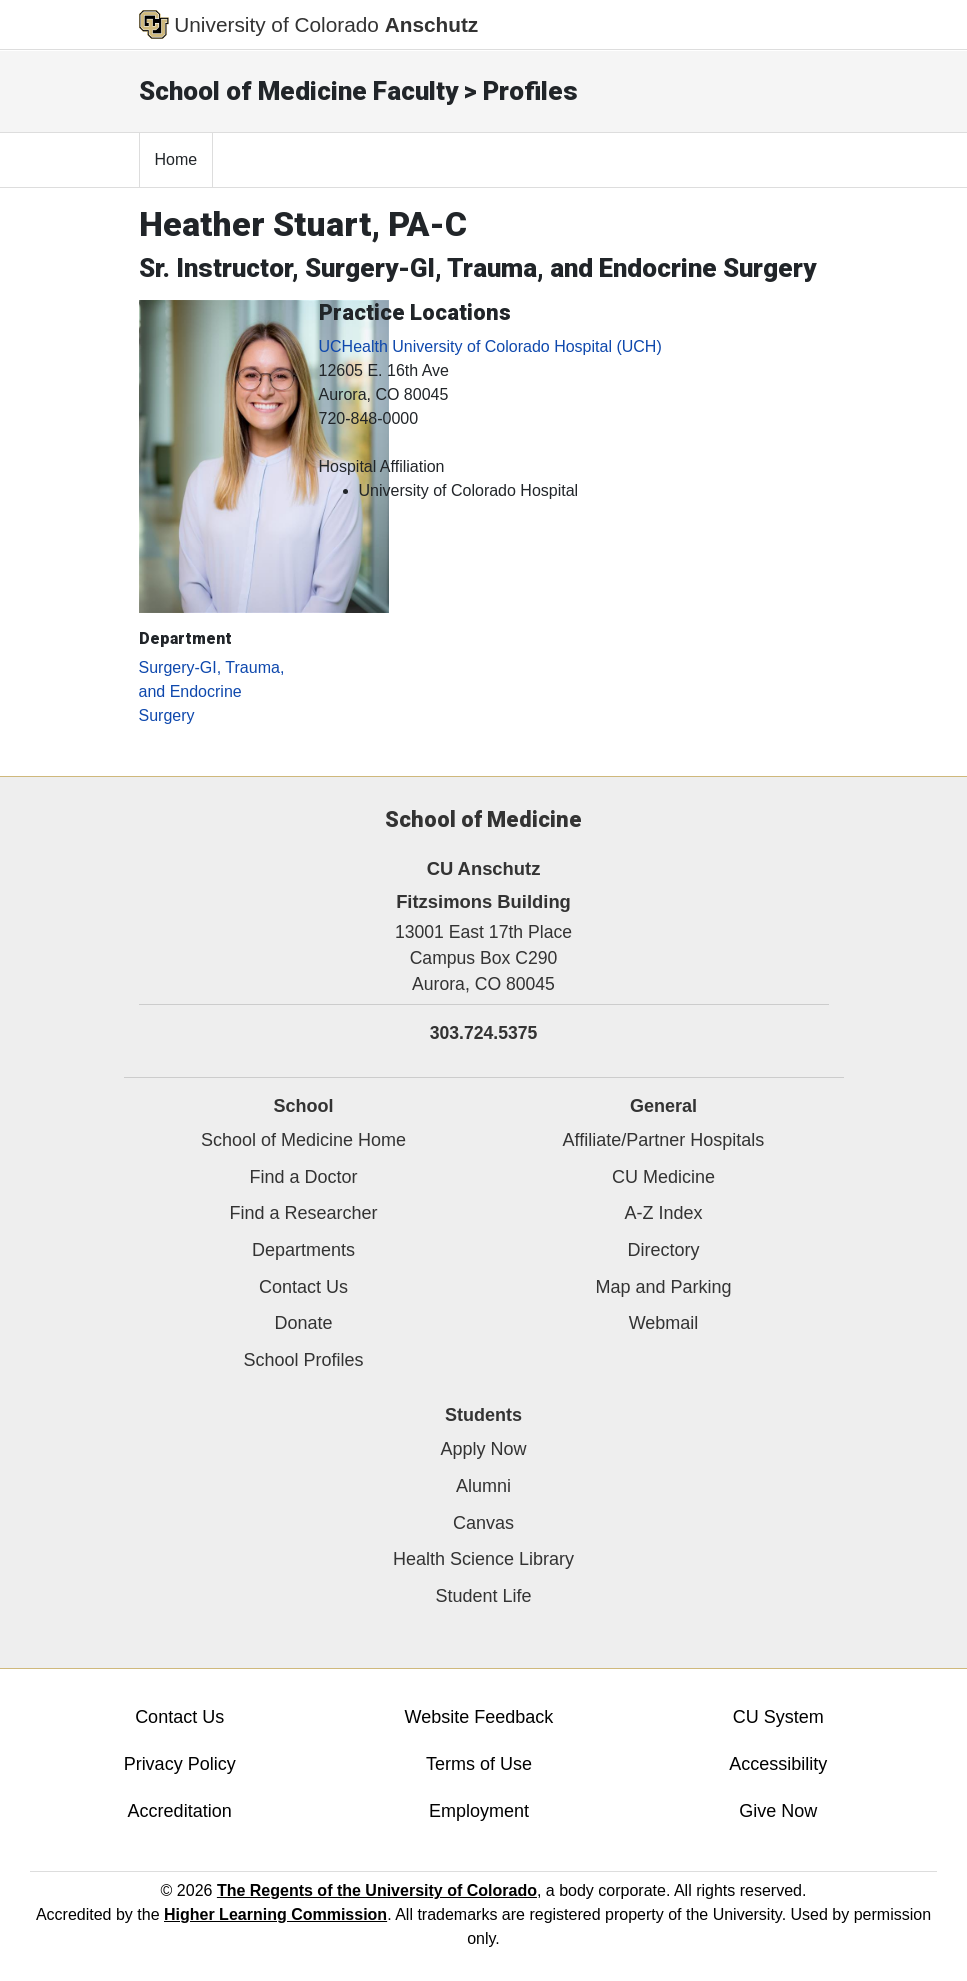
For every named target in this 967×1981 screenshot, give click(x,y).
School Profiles (303, 1360)
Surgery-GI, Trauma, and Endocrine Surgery (212, 691)
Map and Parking (663, 1287)
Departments (303, 1250)
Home (176, 159)
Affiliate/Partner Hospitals (664, 1140)
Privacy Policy (180, 1764)
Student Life (483, 1596)
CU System (778, 1717)
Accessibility (778, 1764)
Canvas (483, 1523)
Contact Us (303, 1287)
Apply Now (483, 1449)
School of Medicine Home (303, 1140)
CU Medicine (663, 1177)
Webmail (664, 1323)
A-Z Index (663, 1213)
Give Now (778, 1811)
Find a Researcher (303, 1213)
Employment (479, 1811)
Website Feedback (479, 1717)
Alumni (483, 1486)
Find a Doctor (303, 1177)
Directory (663, 1250)
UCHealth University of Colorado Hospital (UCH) (490, 346)
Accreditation (180, 1811)
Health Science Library (483, 1559)
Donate (303, 1323)
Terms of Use (479, 1764)
